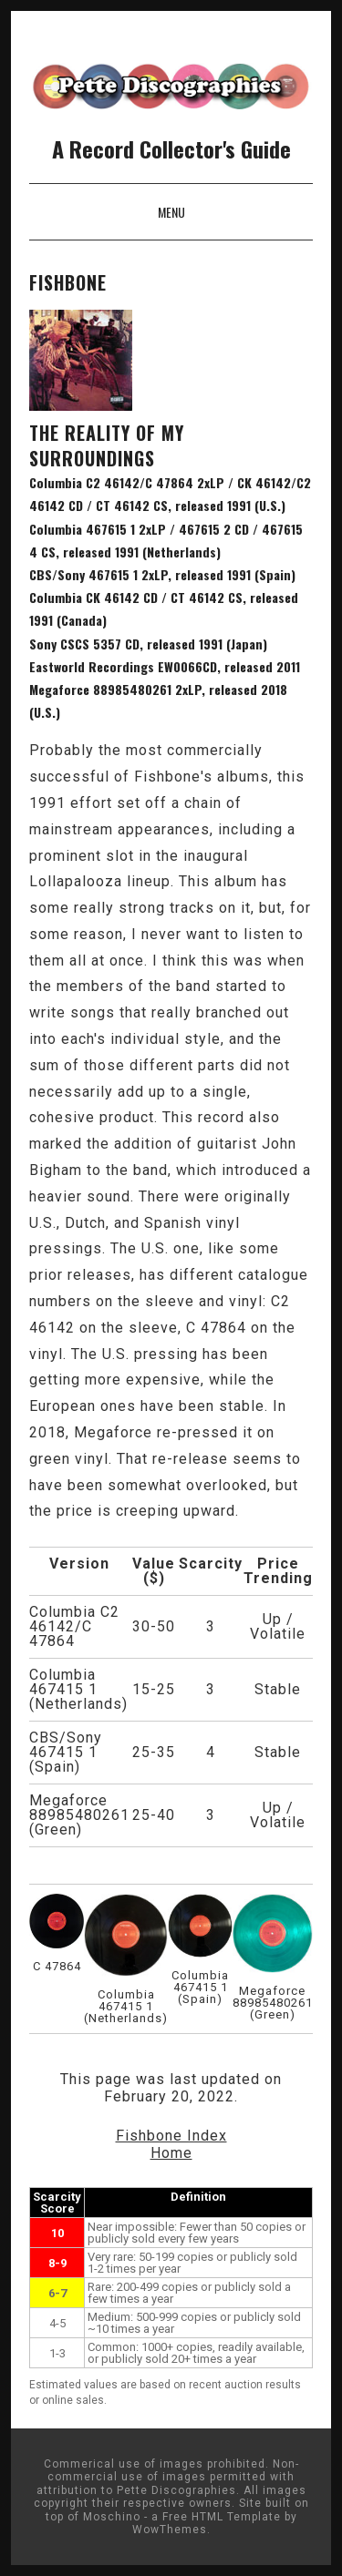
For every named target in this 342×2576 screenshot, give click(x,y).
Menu (171, 211)
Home (171, 2153)
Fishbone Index (171, 2135)
